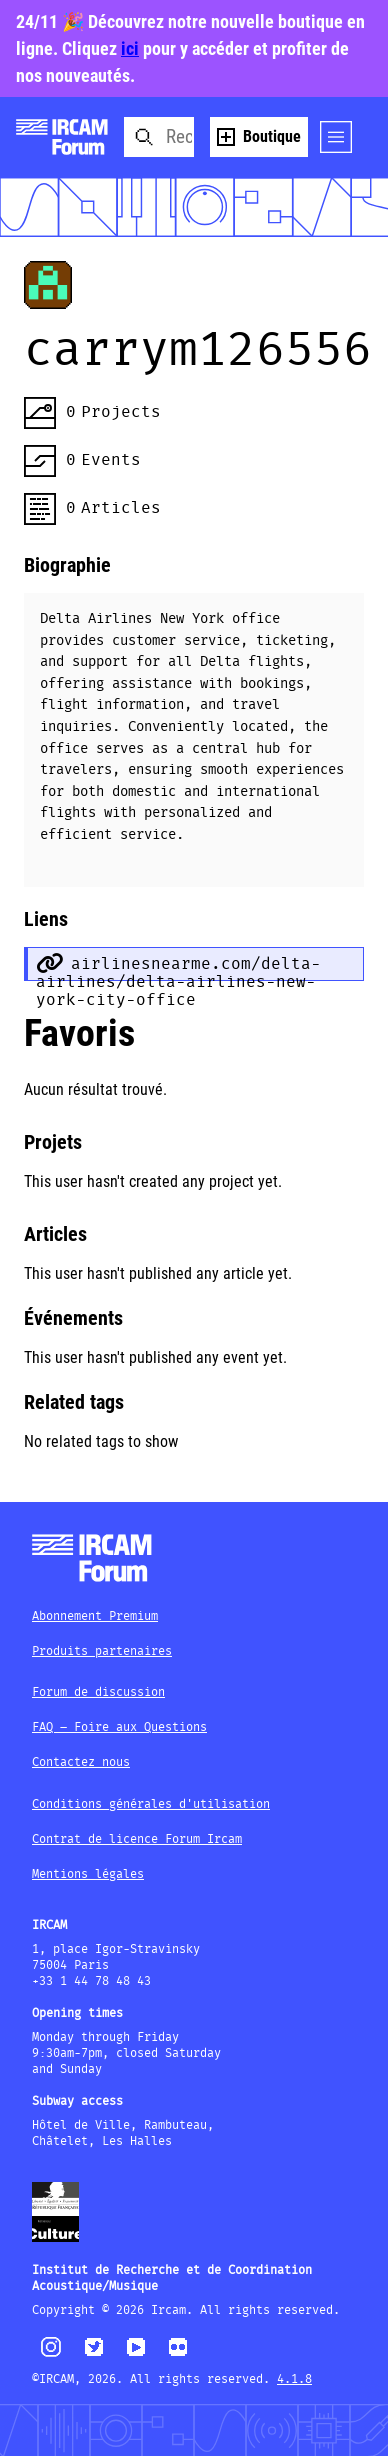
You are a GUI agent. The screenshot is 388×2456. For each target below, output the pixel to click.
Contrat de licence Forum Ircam (137, 1839)
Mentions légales (88, 1874)
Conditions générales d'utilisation (151, 1804)
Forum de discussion (98, 1692)
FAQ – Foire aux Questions (119, 1727)
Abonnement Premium (95, 1616)
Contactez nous (81, 1762)
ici (130, 48)
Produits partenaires (102, 1651)
